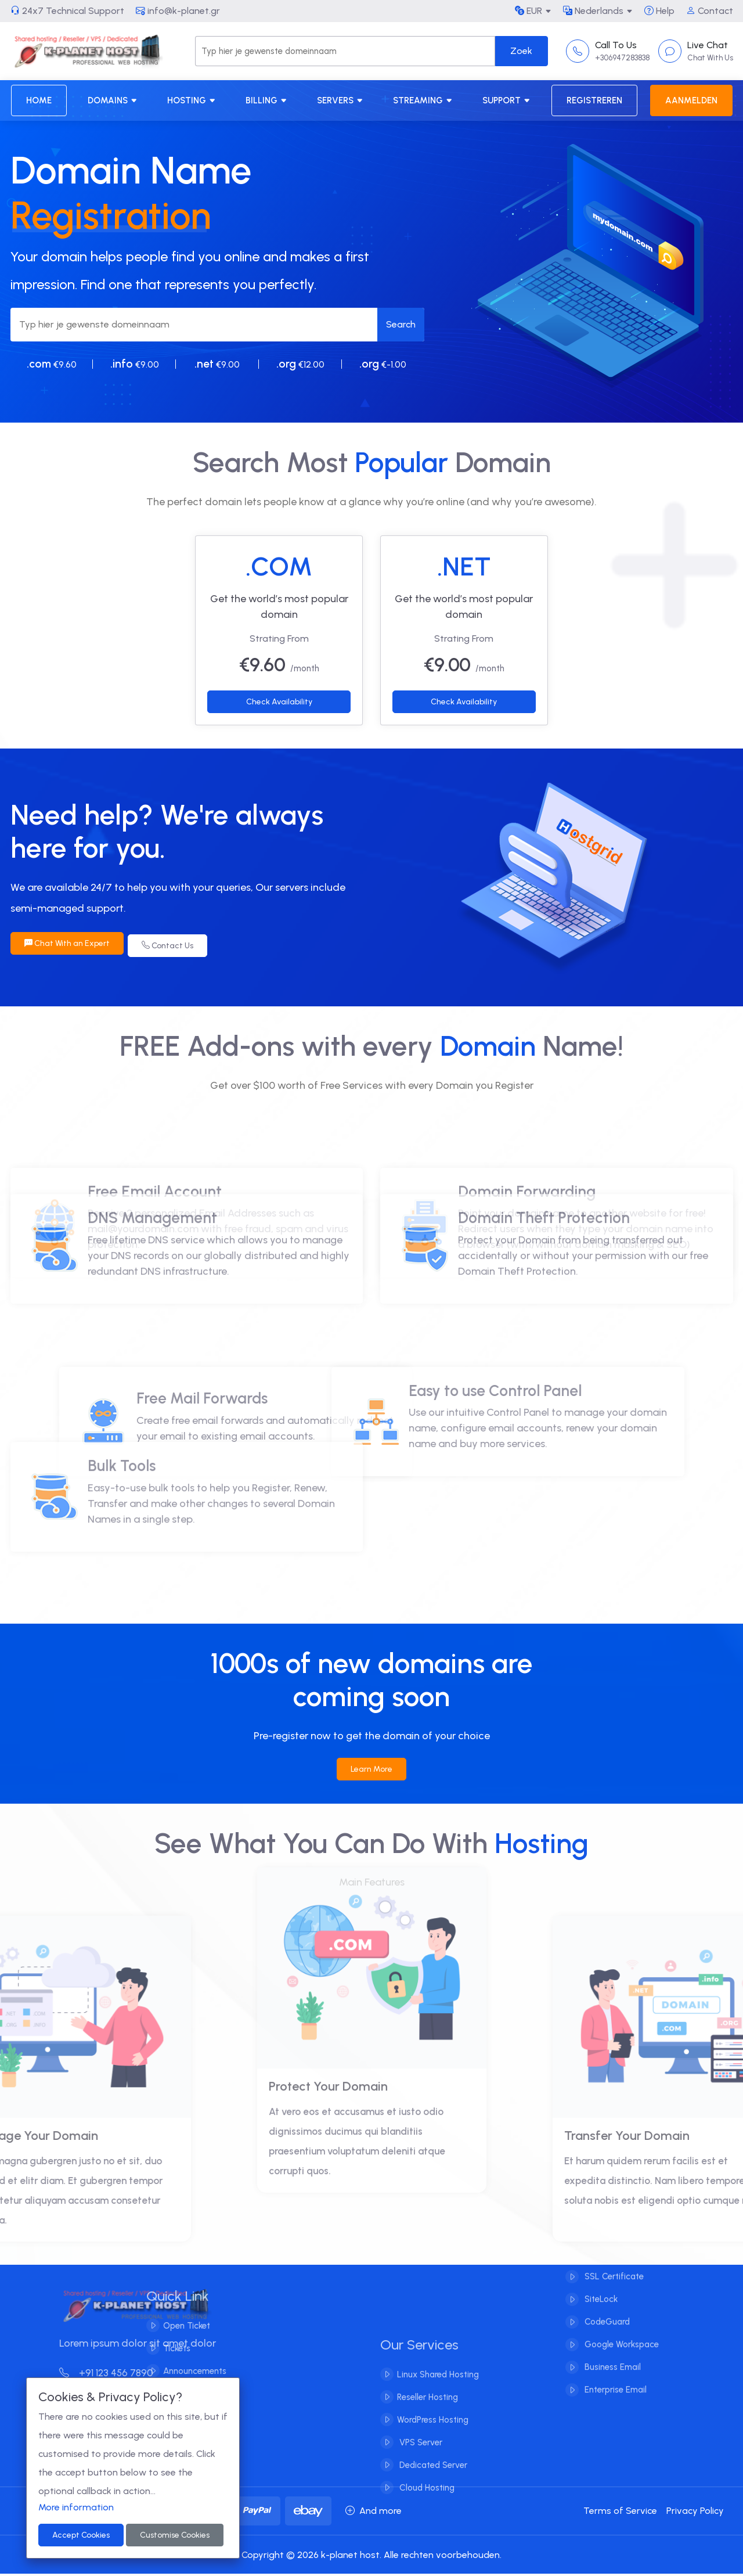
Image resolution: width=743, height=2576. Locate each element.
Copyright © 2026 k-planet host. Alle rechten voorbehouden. (371, 2557)
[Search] (345, 51)
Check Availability (279, 702)
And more (373, 2513)
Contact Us (171, 943)
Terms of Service (620, 2513)
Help (659, 10)
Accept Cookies (81, 2535)
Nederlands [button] (593, 10)
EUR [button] (528, 10)
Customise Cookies (175, 2535)
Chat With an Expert (67, 943)
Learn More (371, 1771)
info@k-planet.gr (178, 10)
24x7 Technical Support (67, 10)
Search (401, 324)
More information (76, 2507)
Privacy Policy (695, 2513)
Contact (709, 10)
